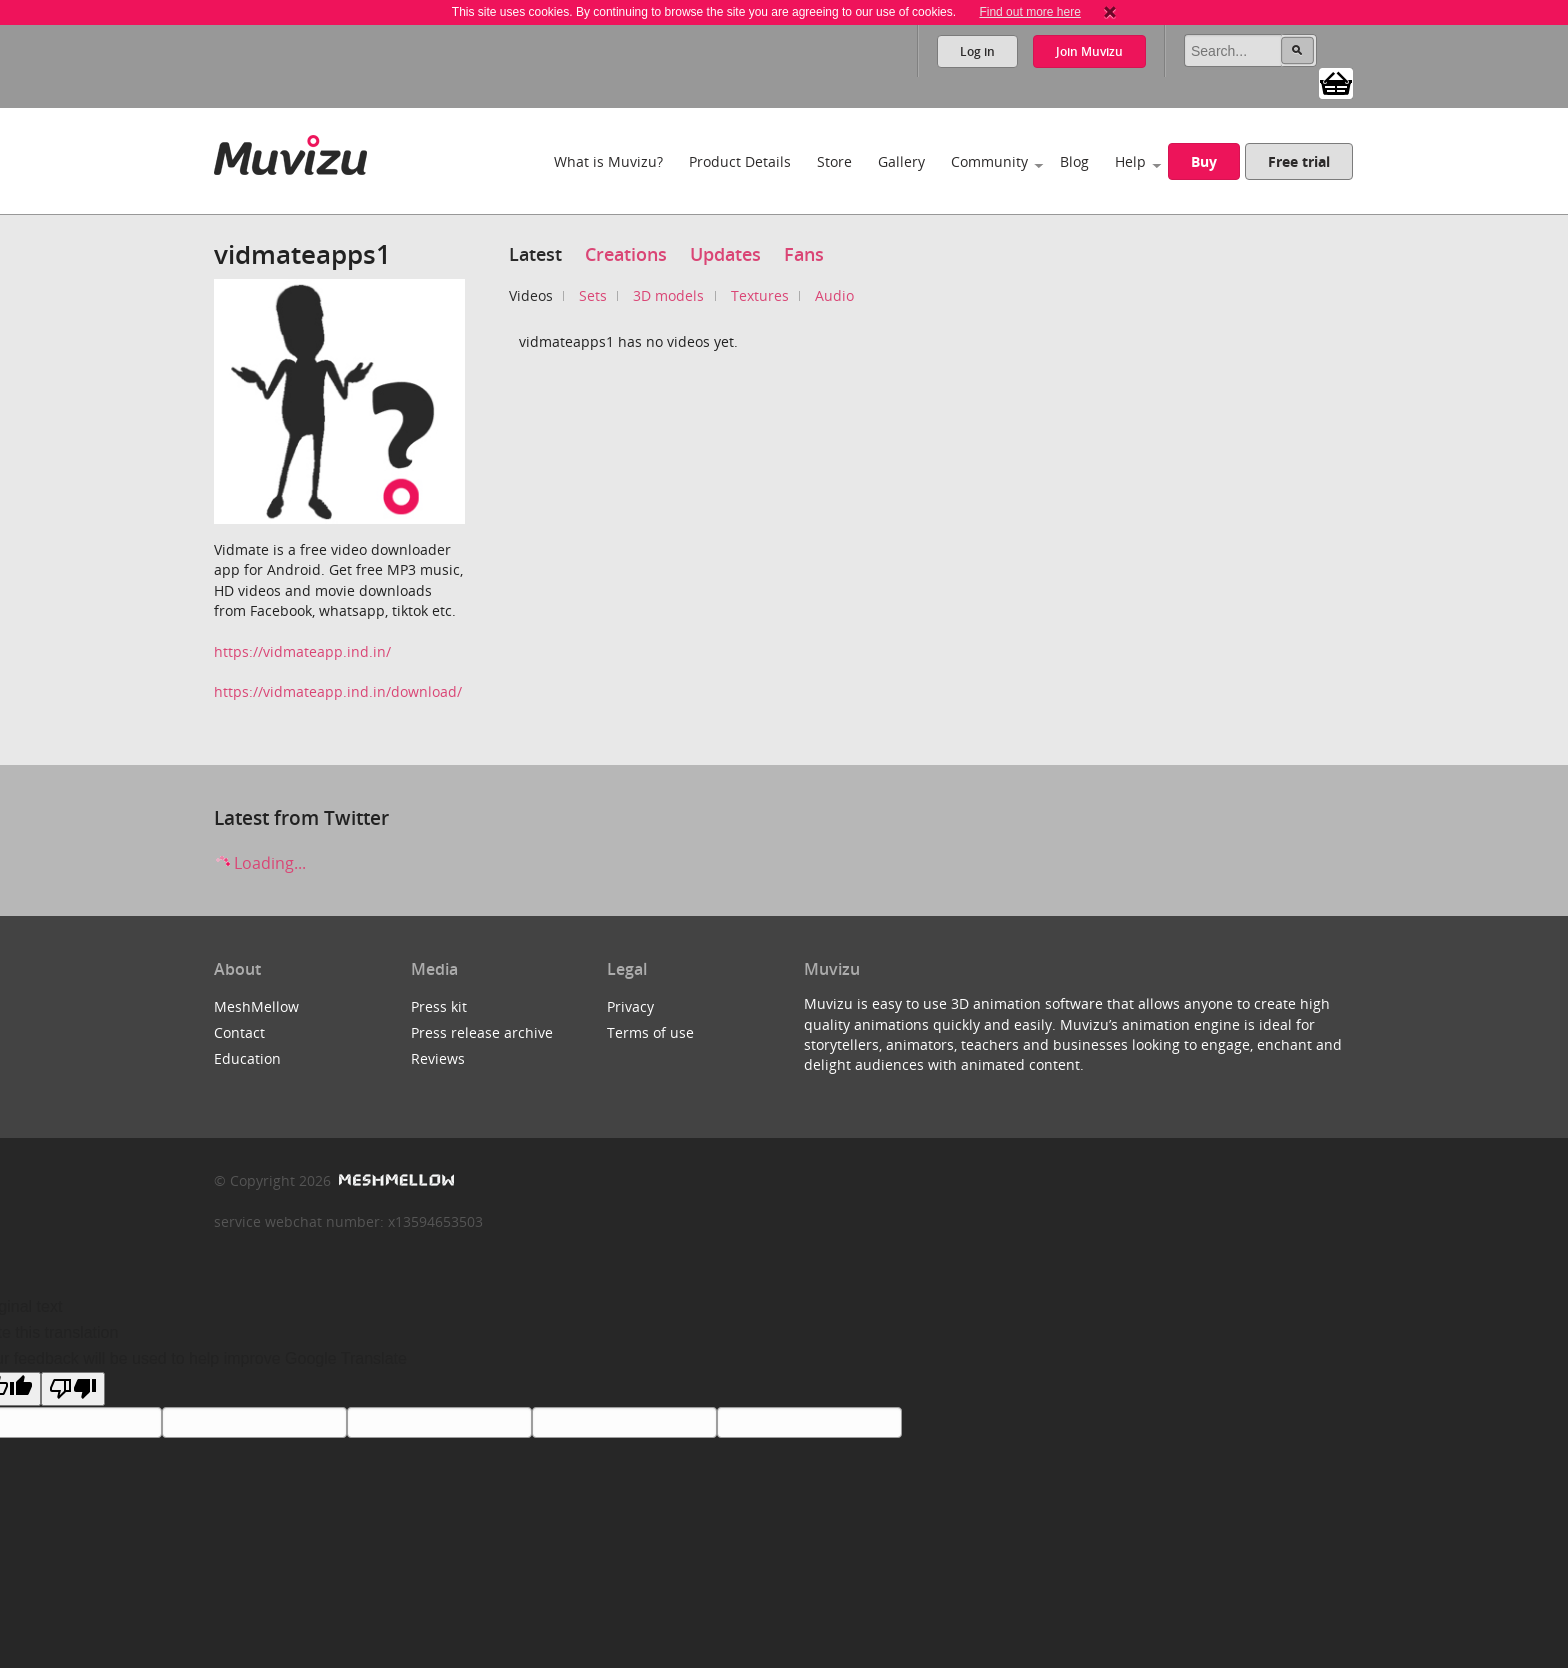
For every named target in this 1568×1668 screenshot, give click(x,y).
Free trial (1299, 161)
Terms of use (650, 1032)
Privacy (630, 1006)
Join (1089, 51)
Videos (531, 295)
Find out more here (1029, 12)
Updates (725, 254)
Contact (239, 1032)
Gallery (901, 161)
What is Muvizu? (608, 161)
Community (989, 161)
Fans (804, 254)
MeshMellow (256, 1006)
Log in (977, 51)
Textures (760, 295)
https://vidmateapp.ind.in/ (302, 651)
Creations (626, 254)
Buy (1204, 161)
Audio (834, 295)
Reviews (438, 1058)
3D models (668, 295)
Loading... (260, 863)
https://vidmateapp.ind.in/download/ (338, 691)
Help (1130, 161)
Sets (593, 295)
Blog (1074, 161)
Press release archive (482, 1032)
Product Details (740, 161)
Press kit (439, 1006)
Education (247, 1058)
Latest (535, 254)
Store (834, 161)
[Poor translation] (73, 1389)
